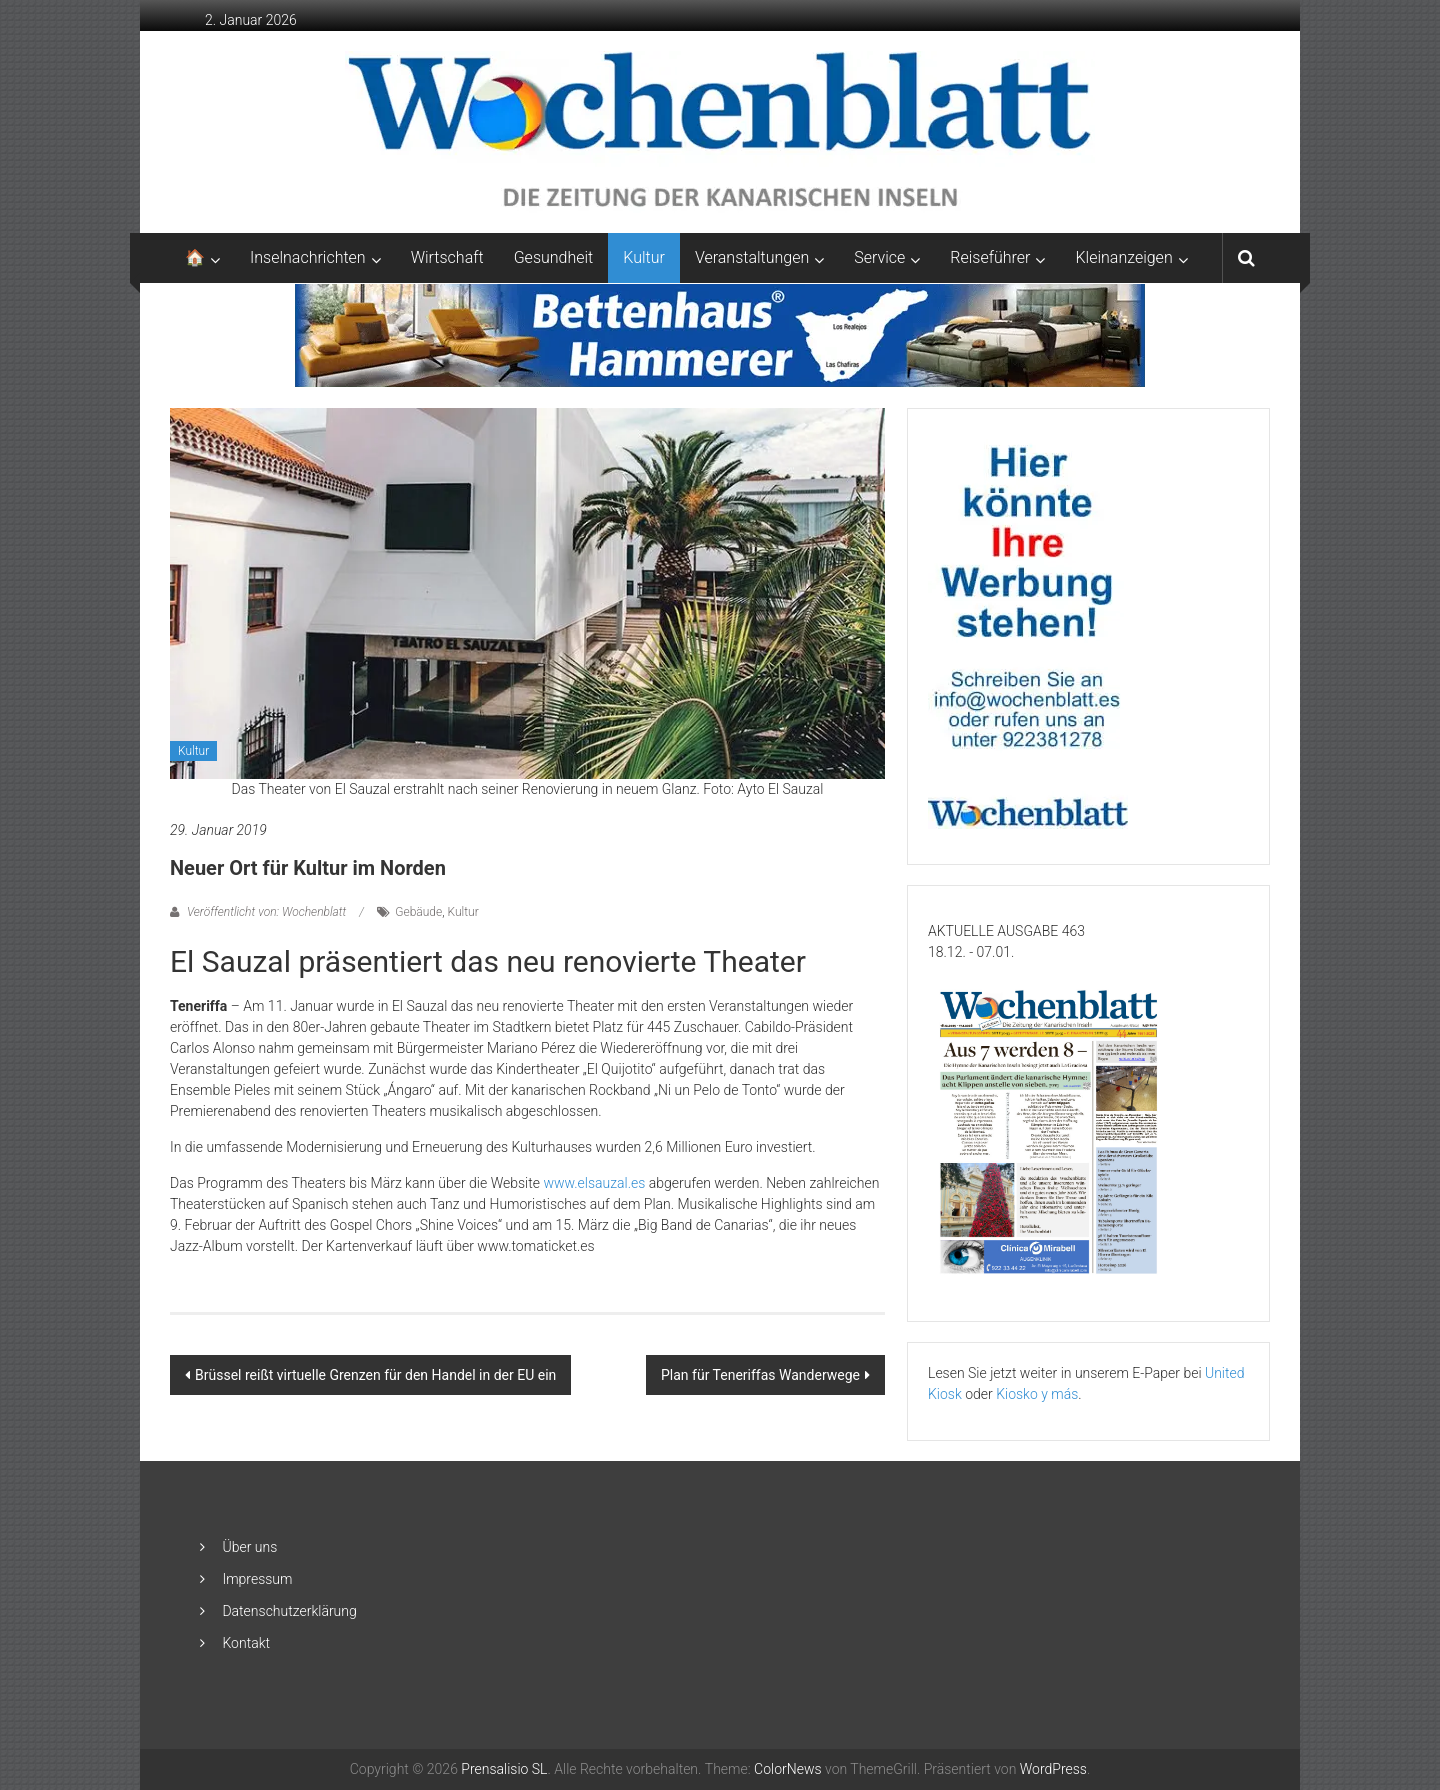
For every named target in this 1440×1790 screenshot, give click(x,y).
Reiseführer (990, 257)
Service (879, 257)
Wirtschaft (447, 257)
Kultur (644, 257)
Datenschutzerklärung (289, 1611)
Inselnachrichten (308, 257)
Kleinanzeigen (1123, 257)
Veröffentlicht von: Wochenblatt (266, 912)
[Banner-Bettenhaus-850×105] (720, 334)
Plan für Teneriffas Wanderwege (760, 1375)
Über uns (249, 1547)
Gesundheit (554, 257)
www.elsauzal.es (594, 1183)
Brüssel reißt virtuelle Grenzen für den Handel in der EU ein (375, 1375)
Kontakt (246, 1643)
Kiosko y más (1037, 1394)
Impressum (257, 1579)
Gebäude (418, 912)
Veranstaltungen (752, 257)
